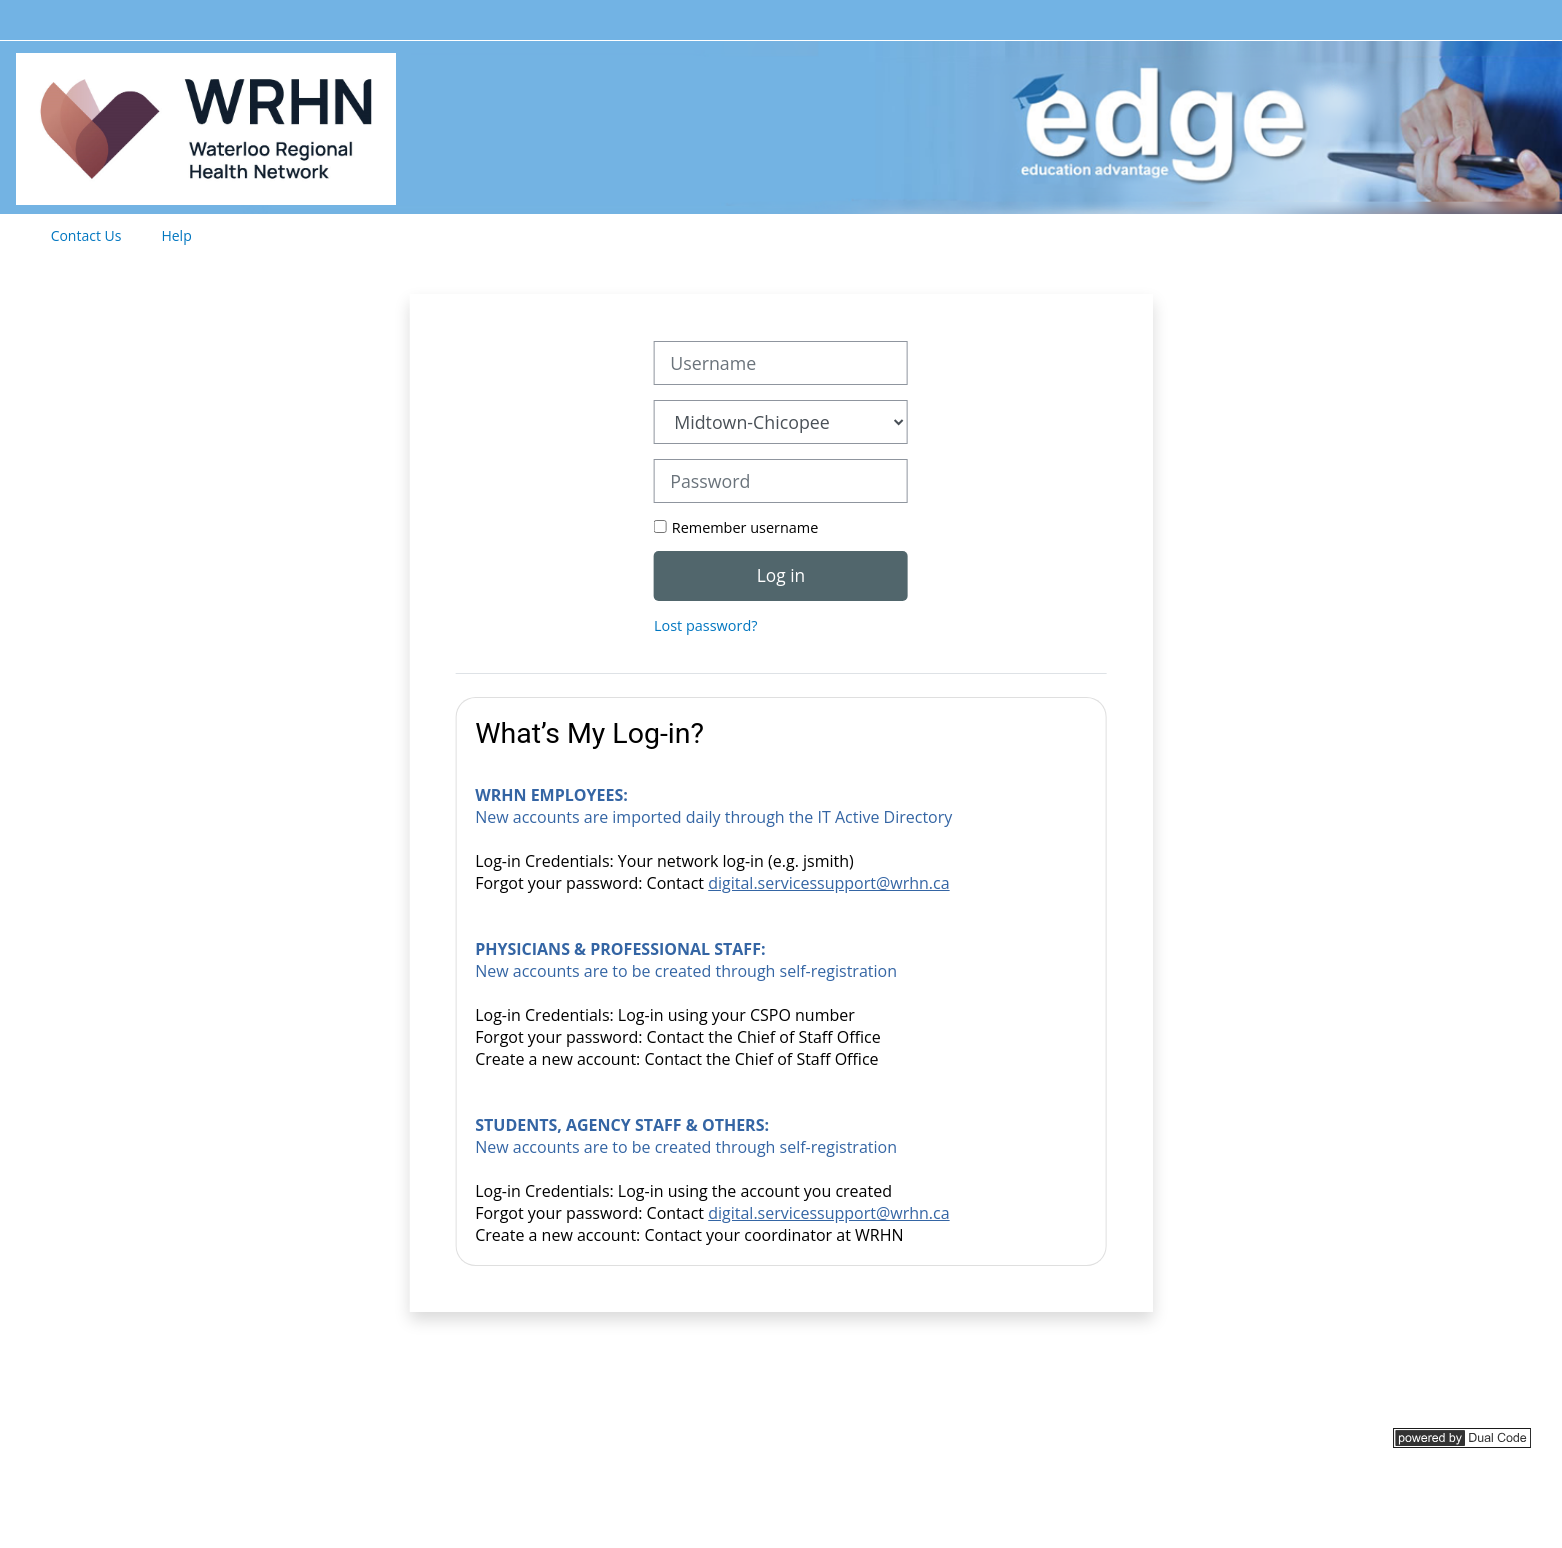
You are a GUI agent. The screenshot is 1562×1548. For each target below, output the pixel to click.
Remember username (745, 527)
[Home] (206, 125)
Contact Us (86, 235)
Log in (781, 575)
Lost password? (705, 625)
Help (176, 235)
